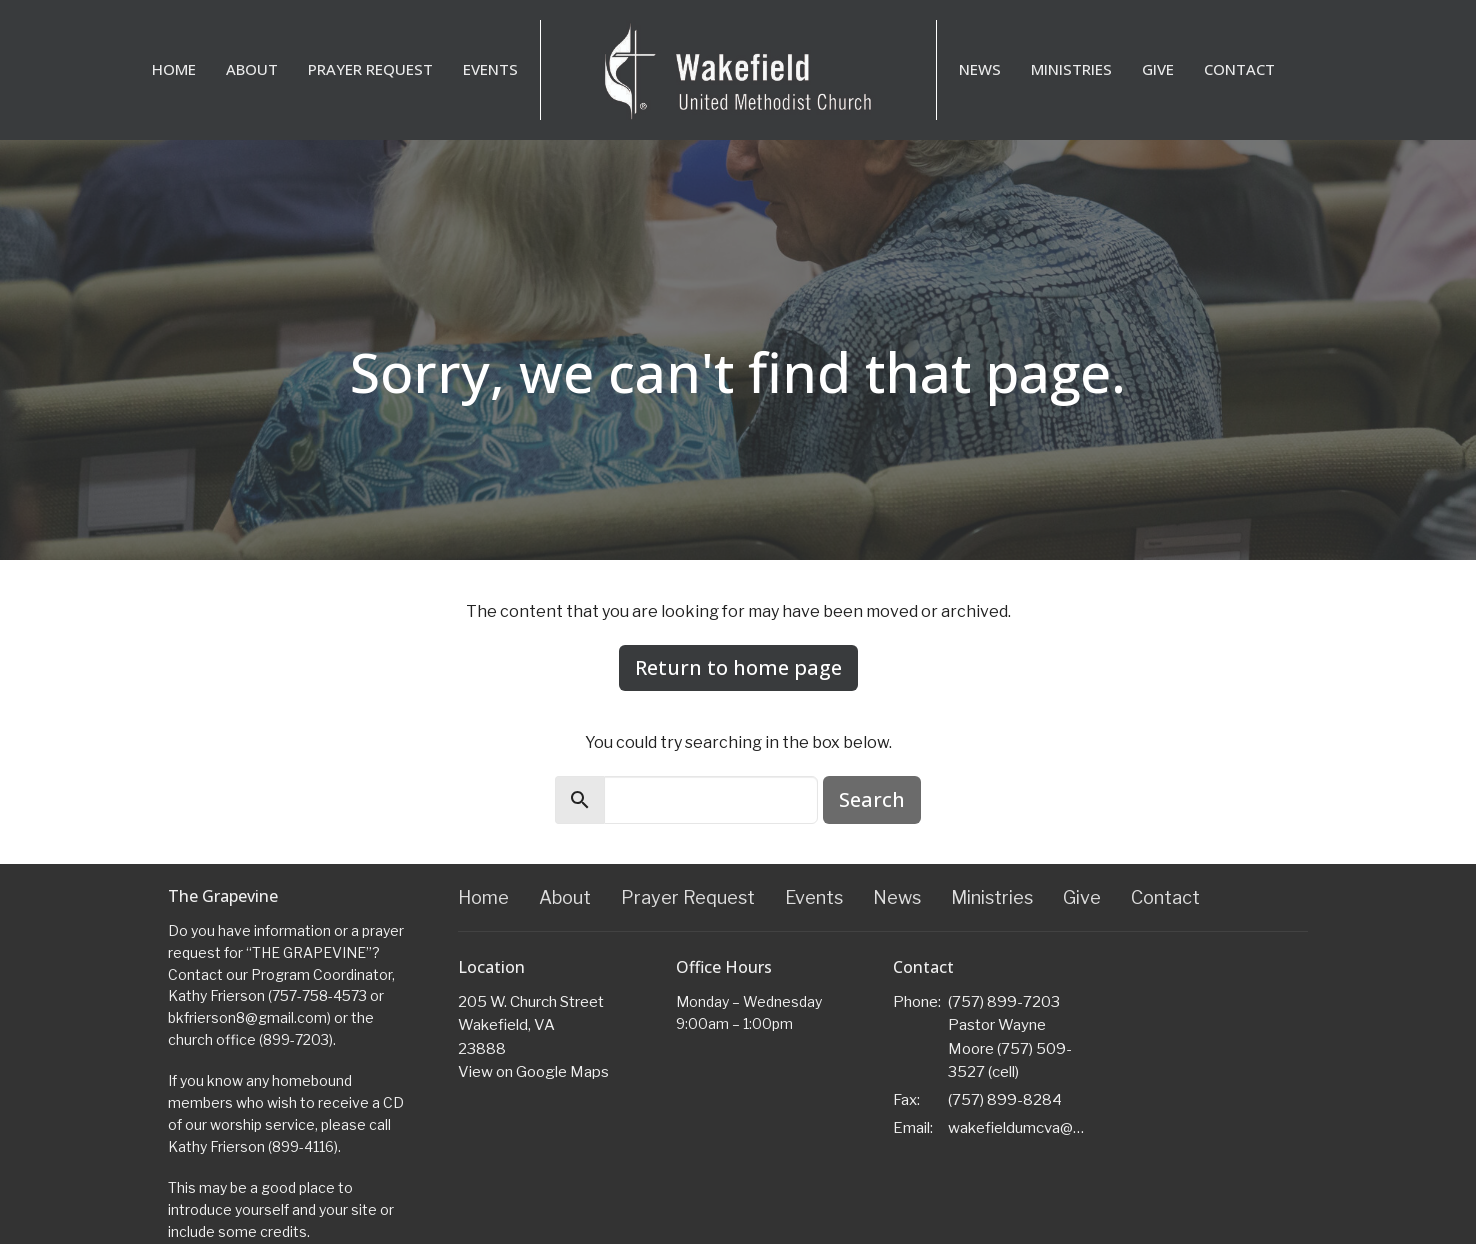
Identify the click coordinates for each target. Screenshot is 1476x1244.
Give (1158, 69)
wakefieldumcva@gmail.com (1019, 1128)
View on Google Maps (533, 1072)
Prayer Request (370, 69)
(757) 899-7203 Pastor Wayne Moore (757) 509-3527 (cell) (1010, 1037)
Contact (1239, 69)
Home (174, 69)
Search (872, 799)
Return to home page (738, 667)
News (980, 69)
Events (490, 69)
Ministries (1071, 69)
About (252, 69)
